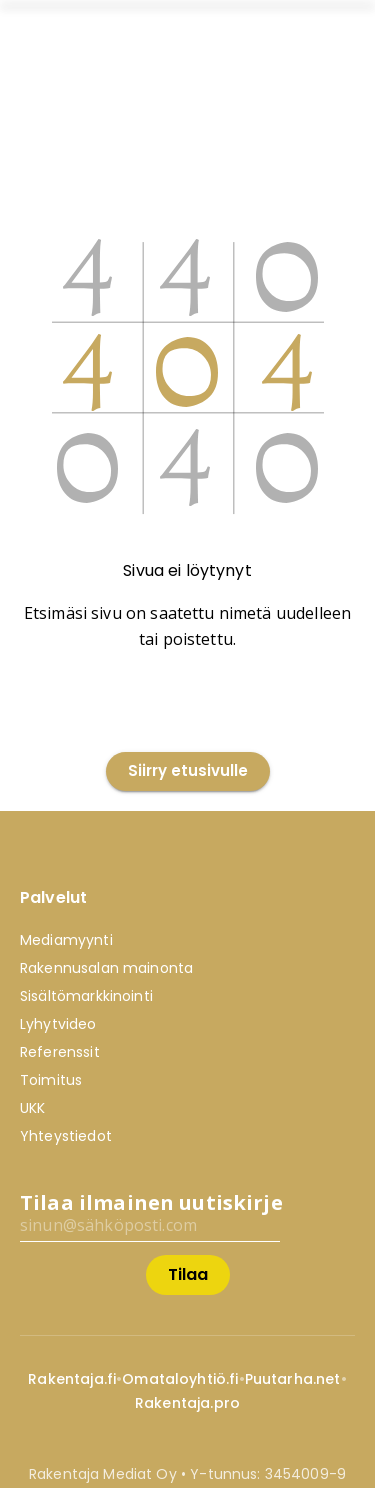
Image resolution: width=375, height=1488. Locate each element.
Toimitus (51, 1080)
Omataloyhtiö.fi (180, 1379)
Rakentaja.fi (72, 1379)
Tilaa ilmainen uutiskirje (151, 1202)
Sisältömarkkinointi (86, 996)
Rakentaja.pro (187, 1403)
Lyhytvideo (58, 1024)
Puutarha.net (293, 1379)
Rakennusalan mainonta (106, 968)
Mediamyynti (66, 940)
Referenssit (60, 1052)
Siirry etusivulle (188, 771)
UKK (32, 1108)
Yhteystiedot (66, 1136)
